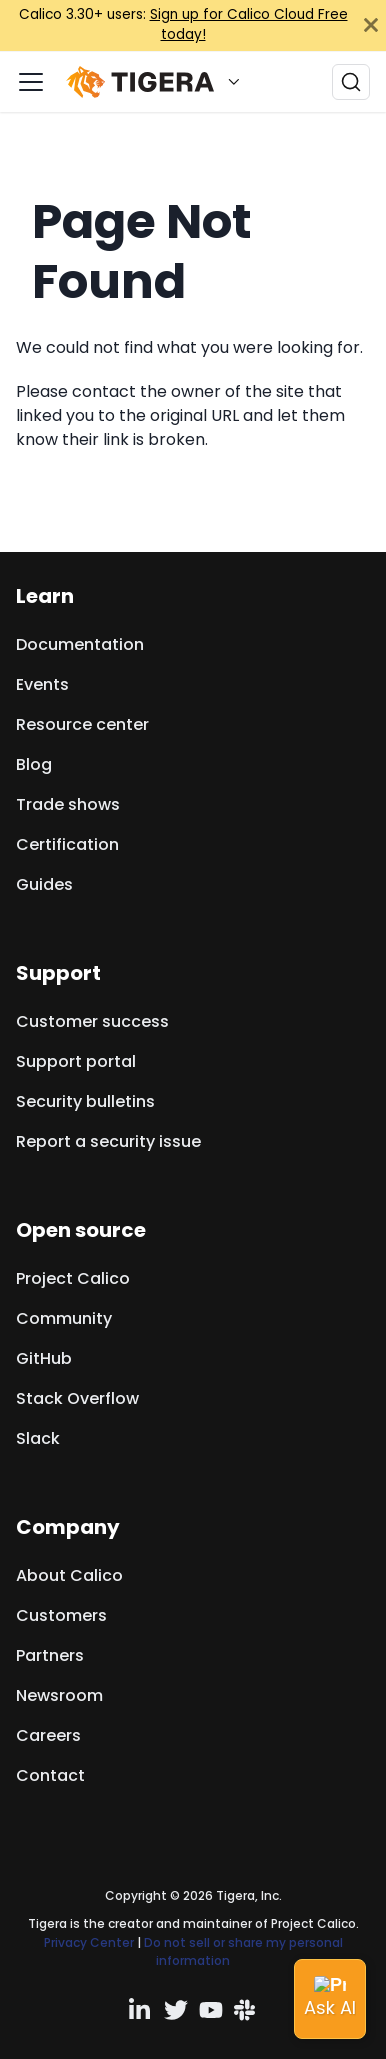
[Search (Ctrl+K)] (351, 82)
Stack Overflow (77, 1398)
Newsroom (59, 1695)
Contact (50, 1775)
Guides (44, 884)
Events (42, 684)
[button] (158, 81)
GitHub (44, 1358)
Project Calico (73, 1278)
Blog (34, 764)
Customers (61, 1615)
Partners (50, 1655)
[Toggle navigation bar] (31, 82)
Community (64, 1318)
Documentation (80, 644)
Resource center (82, 724)
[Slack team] (246, 2010)
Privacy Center (89, 1942)
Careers (48, 1735)
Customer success (92, 1021)
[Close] (371, 25)
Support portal (76, 1061)
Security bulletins (85, 1101)
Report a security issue (108, 1141)
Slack (38, 1438)
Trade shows (68, 804)
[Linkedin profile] (141, 2010)
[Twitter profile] (176, 2010)
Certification (67, 844)
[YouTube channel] (211, 2010)
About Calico (69, 1575)
